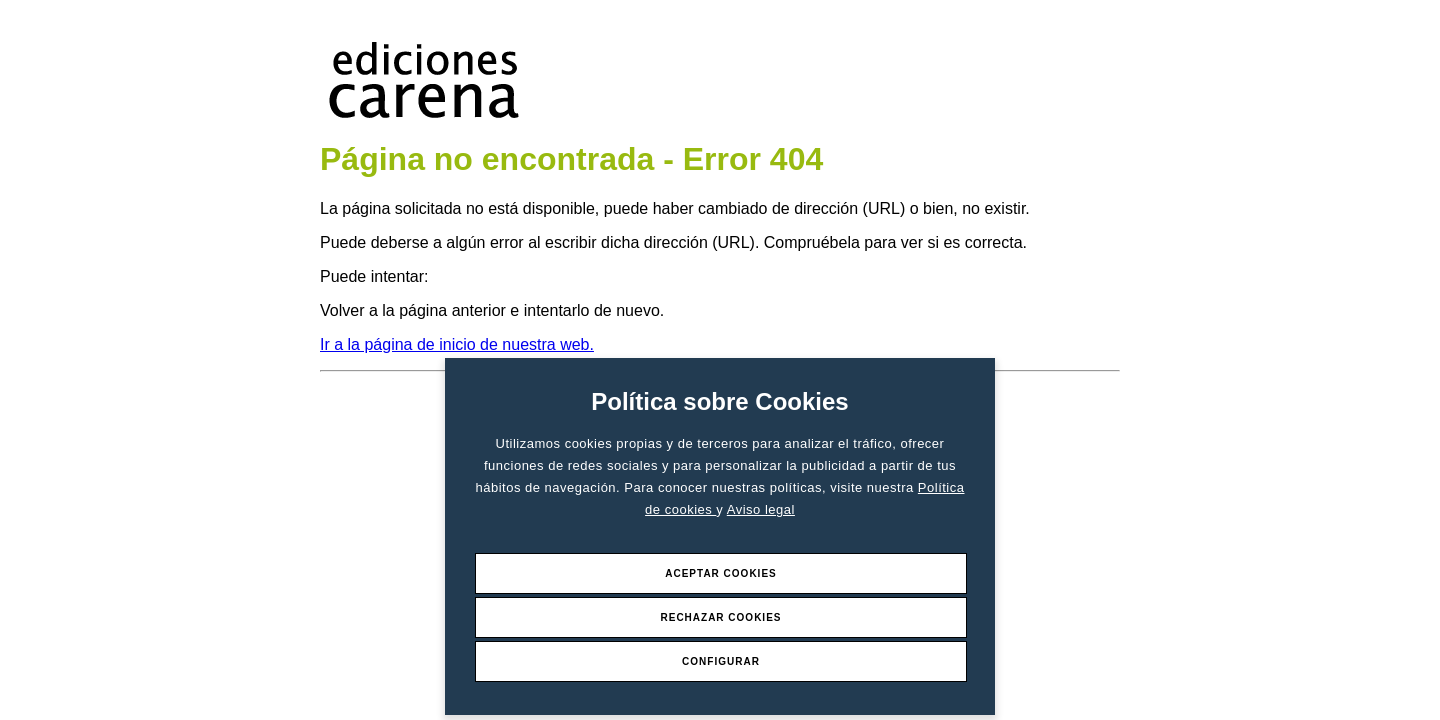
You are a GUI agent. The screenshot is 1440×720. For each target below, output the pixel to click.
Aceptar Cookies (721, 573)
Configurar (721, 661)
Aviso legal (761, 509)
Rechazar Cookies (720, 617)
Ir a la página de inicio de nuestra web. (457, 344)
